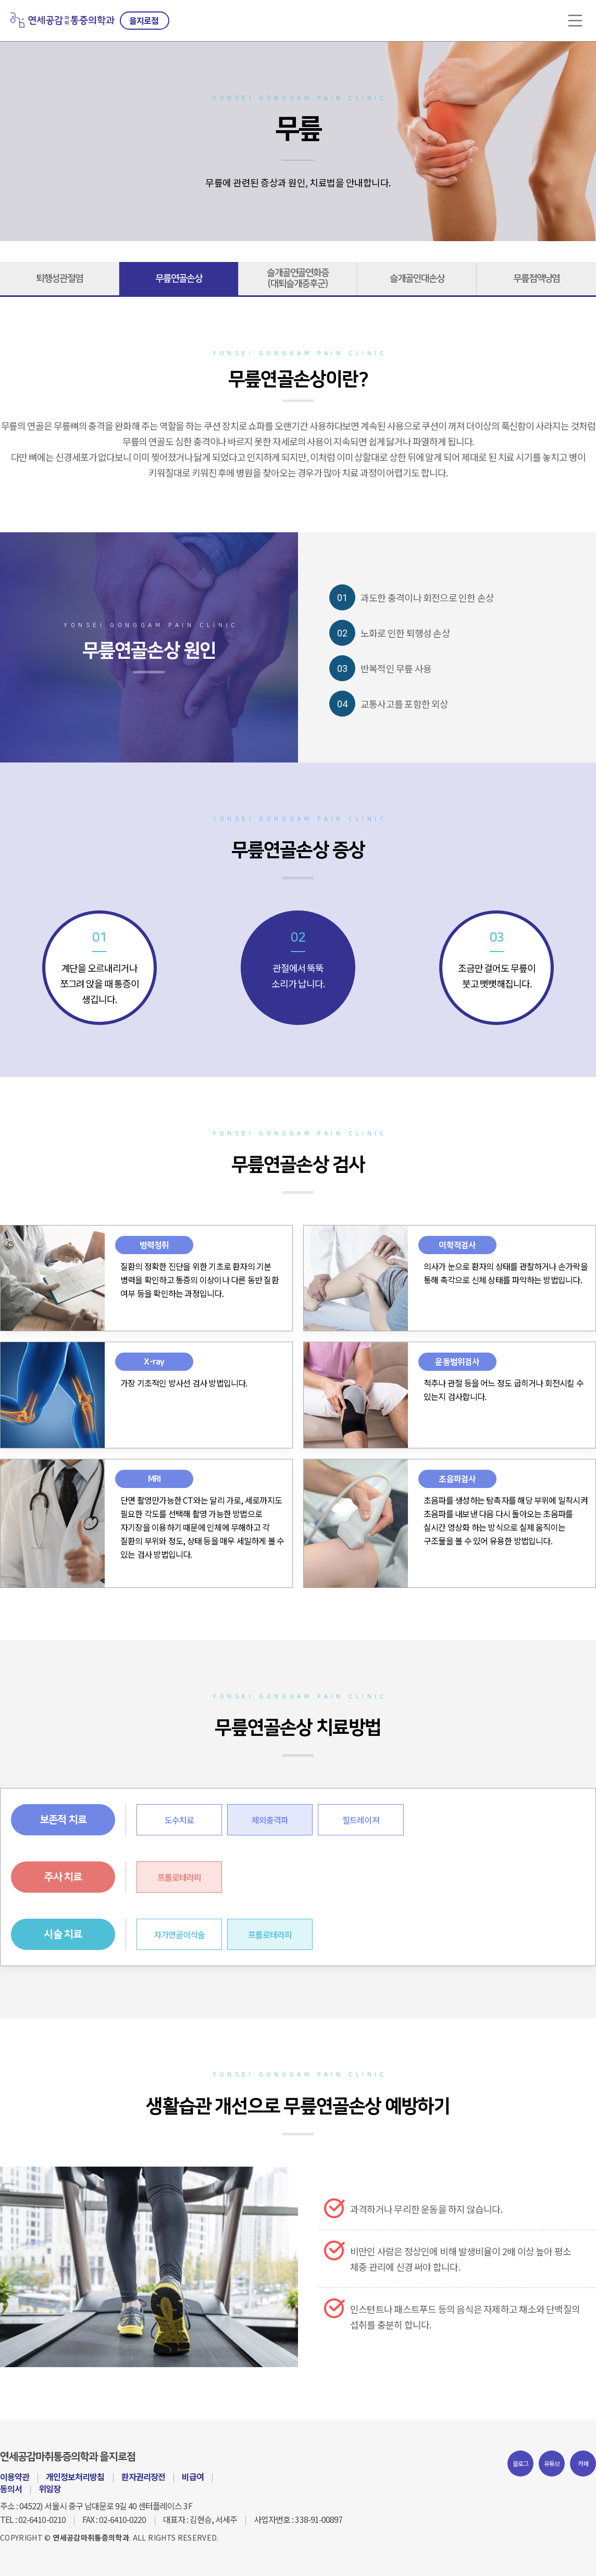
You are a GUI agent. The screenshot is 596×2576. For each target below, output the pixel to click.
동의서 (11, 2488)
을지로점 (143, 20)
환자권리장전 (143, 2476)
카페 (583, 2463)
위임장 (49, 2488)
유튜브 (552, 2463)
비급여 (193, 2476)
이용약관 (14, 2476)
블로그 (521, 2463)
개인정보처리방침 (75, 2476)
